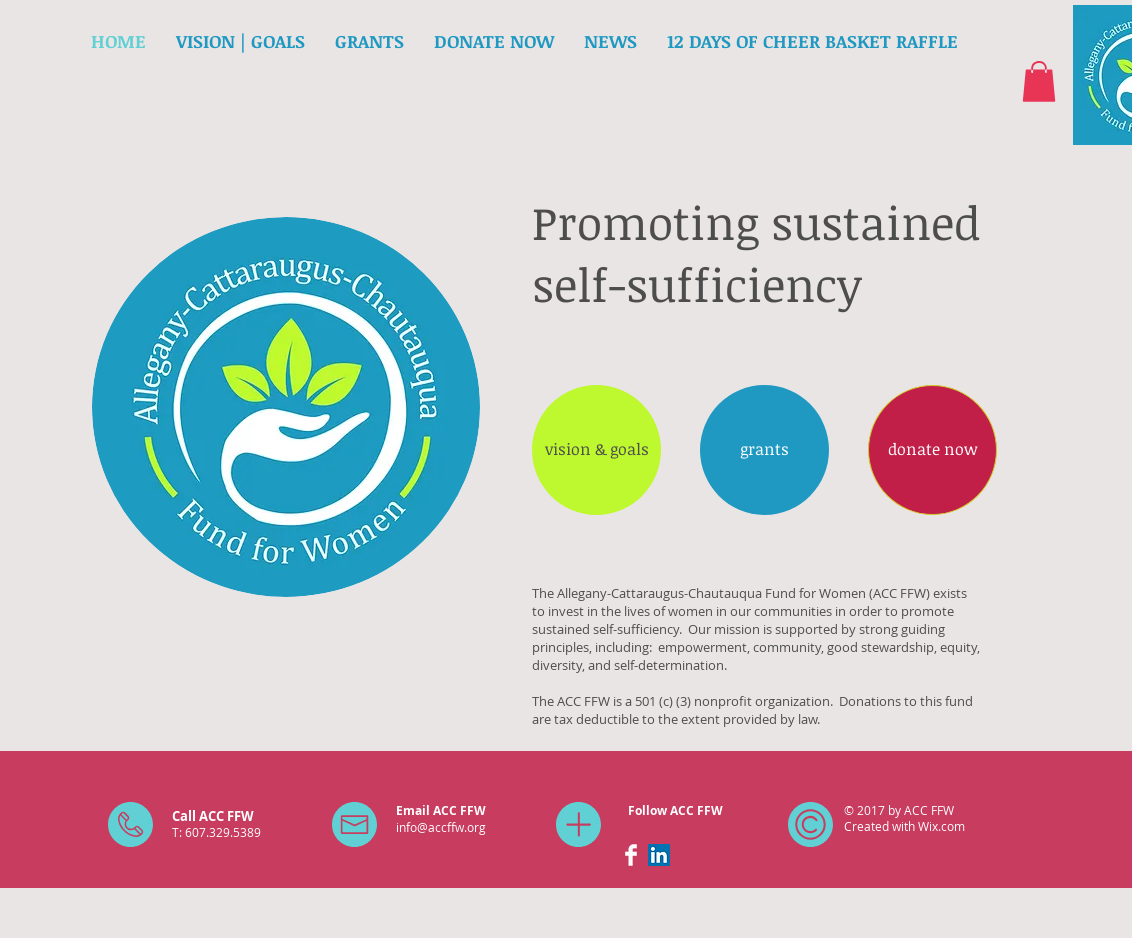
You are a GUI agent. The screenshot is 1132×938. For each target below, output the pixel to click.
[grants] (764, 450)
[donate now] (932, 450)
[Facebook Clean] (631, 855)
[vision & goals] (596, 450)
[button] (1039, 81)
